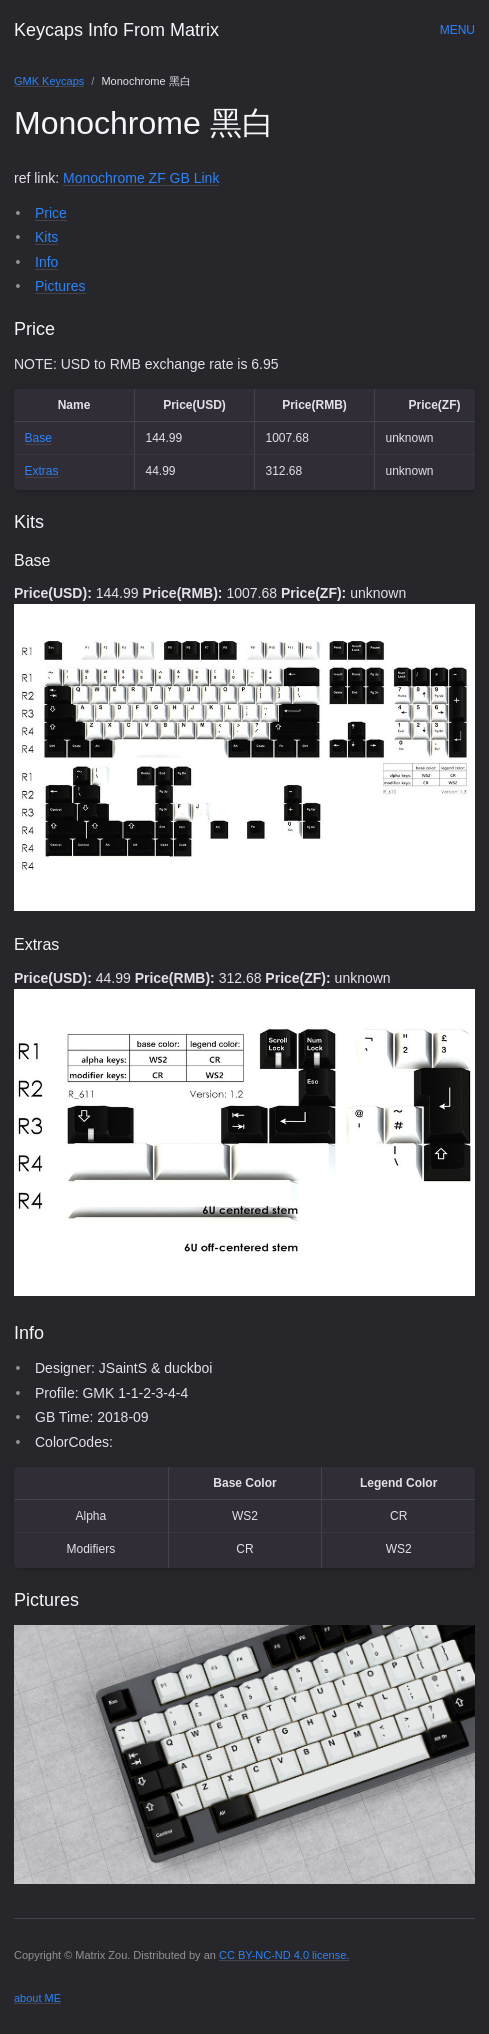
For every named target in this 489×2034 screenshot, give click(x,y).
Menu (457, 30)
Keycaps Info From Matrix (116, 30)
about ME (37, 1998)
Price (51, 213)
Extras (42, 471)
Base (38, 438)
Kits (46, 237)
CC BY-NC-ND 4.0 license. (284, 1955)
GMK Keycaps (49, 81)
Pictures (60, 286)
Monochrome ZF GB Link (141, 178)
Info (46, 262)
